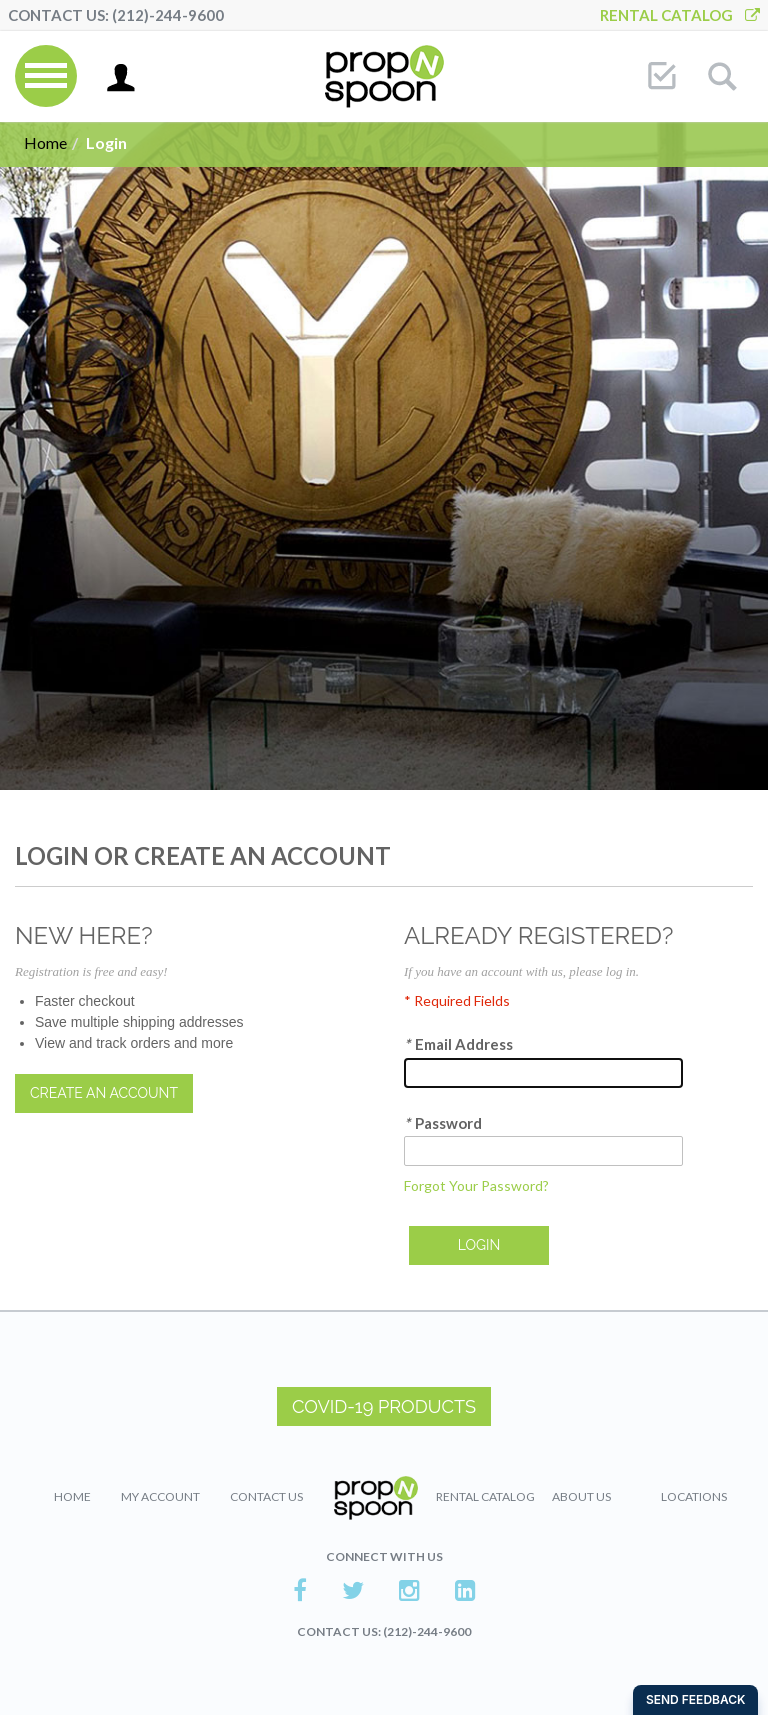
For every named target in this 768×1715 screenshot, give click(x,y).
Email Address (458, 1044)
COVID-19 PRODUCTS (384, 1406)
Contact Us (266, 1496)
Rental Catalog (680, 15)
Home (45, 142)
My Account (160, 1496)
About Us (581, 1496)
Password (443, 1123)
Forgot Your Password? (476, 1185)
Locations (694, 1496)
